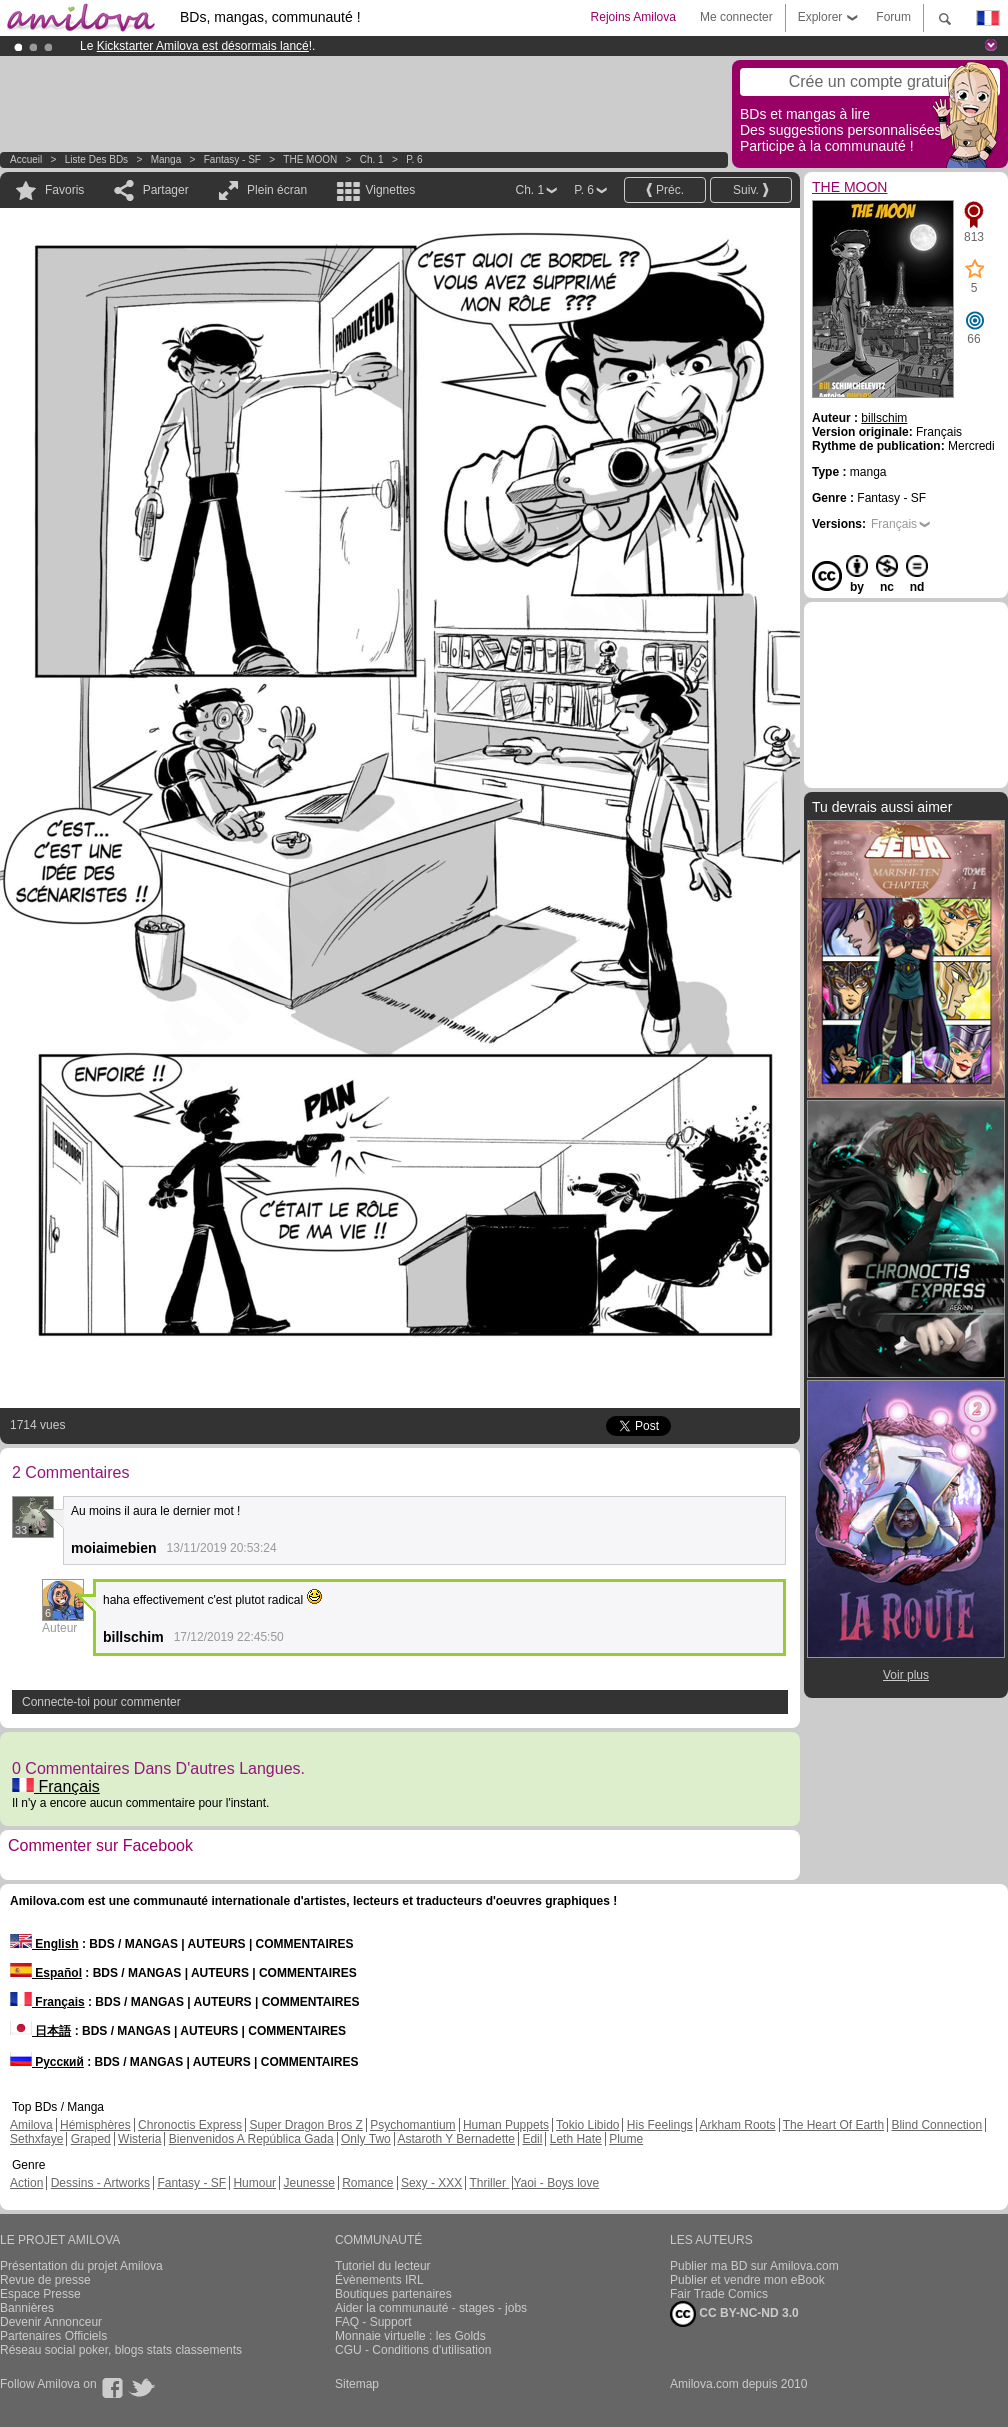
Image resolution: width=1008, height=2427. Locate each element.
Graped (91, 2139)
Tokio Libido (587, 2125)
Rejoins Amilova (633, 17)
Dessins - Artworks (100, 2183)
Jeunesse (308, 2183)
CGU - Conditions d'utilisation (413, 2350)
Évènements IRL (379, 2280)
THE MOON (310, 159)
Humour (254, 2183)
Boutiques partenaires (393, 2294)
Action (26, 2183)
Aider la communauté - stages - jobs (431, 2308)
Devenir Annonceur (51, 2322)
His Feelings (660, 2125)
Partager (166, 190)
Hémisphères (95, 2125)
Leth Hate (576, 2139)
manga (166, 159)
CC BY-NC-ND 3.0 (734, 2314)
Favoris (64, 190)
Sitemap (357, 2384)
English (44, 1944)
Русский (47, 2062)
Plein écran (277, 190)
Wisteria (139, 2139)
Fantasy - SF (232, 159)
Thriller (489, 2183)
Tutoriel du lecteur (383, 2266)
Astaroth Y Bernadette (456, 2139)
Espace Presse (40, 2294)
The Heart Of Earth (833, 2125)
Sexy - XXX (431, 2183)
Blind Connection (936, 2125)
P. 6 (414, 159)
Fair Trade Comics (719, 2294)
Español (46, 1973)
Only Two (366, 2139)
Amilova (31, 2125)
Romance (367, 2183)
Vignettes (390, 190)
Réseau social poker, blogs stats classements (121, 2350)
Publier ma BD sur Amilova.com (754, 2266)
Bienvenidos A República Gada (251, 2139)
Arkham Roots (738, 2125)
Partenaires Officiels (53, 2336)
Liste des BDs (96, 159)
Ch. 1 (372, 159)
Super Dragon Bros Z (305, 2125)
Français (56, 1786)
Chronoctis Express (190, 2125)
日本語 (40, 2031)
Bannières (27, 2308)
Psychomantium (412, 2125)
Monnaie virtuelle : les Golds (410, 2336)
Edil (532, 2139)
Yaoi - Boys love (556, 2183)
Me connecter (736, 17)
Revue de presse (45, 2280)
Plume (626, 2139)
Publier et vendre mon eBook (747, 2280)
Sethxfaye (36, 2139)
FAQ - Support (373, 2322)
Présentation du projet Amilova (81, 2266)
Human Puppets (506, 2125)
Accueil (26, 159)
